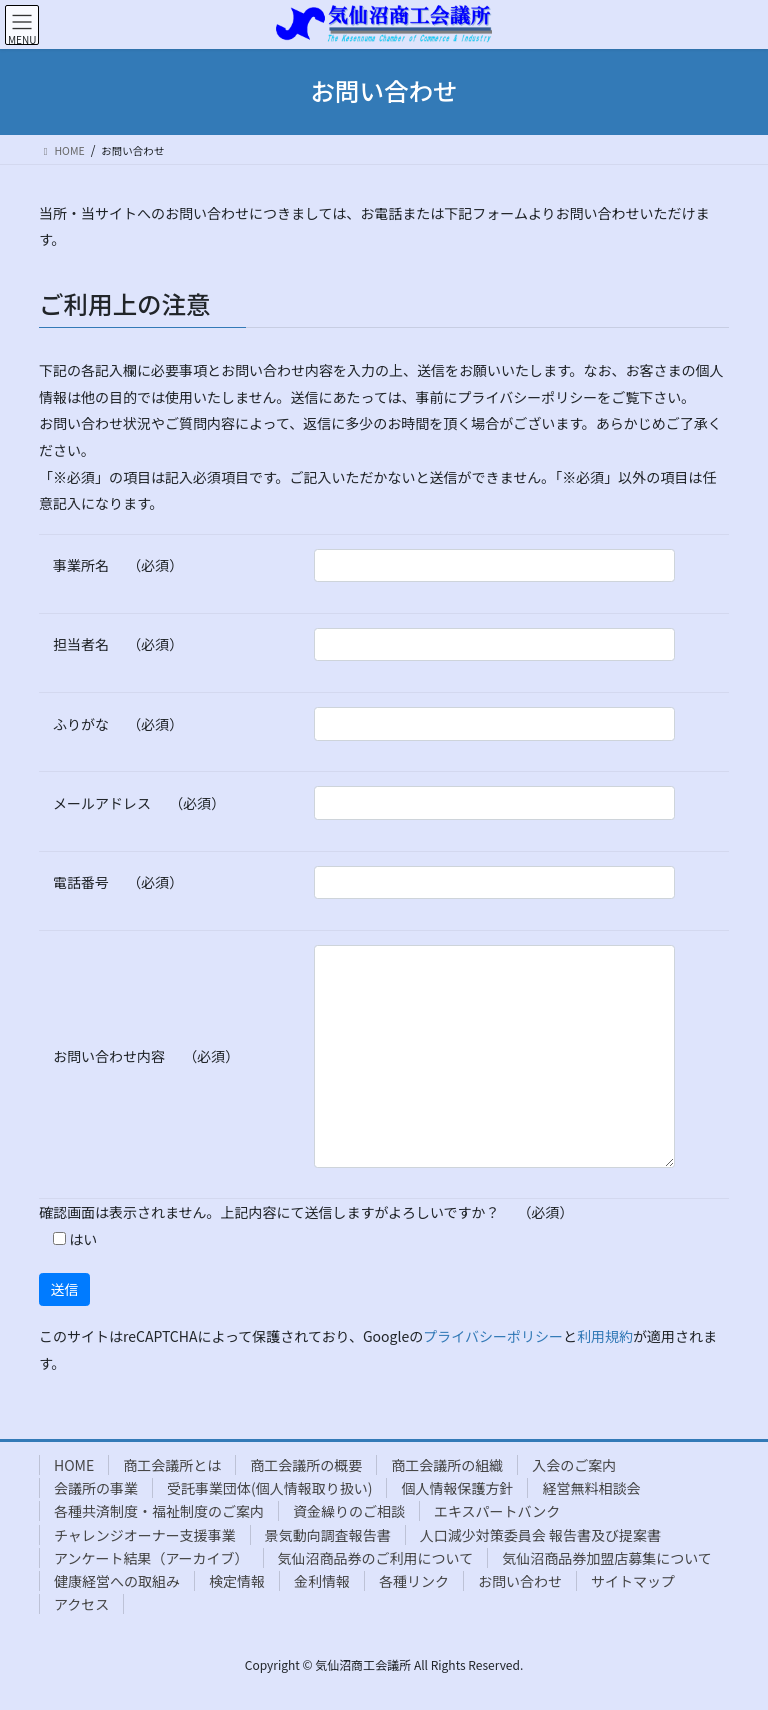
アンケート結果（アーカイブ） (151, 1558)
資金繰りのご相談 (349, 1511)
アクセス (81, 1604)
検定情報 (237, 1581)
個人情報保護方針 (457, 1488)
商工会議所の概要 (306, 1465)
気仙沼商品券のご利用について (376, 1558)
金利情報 (322, 1581)
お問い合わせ (520, 1581)
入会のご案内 (574, 1465)
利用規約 (605, 1336)
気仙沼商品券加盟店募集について (607, 1558)
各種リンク (414, 1581)
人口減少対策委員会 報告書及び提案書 (540, 1535)
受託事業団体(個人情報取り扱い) (269, 1488)
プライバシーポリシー (493, 1336)
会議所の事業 (96, 1488)
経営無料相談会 (591, 1488)
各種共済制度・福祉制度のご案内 (159, 1511)
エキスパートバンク (497, 1511)
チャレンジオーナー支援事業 (145, 1535)
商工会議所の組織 (447, 1465)
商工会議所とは (172, 1465)
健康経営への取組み (117, 1581)
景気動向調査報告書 (328, 1535)
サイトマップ (633, 1581)
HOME (74, 1465)
